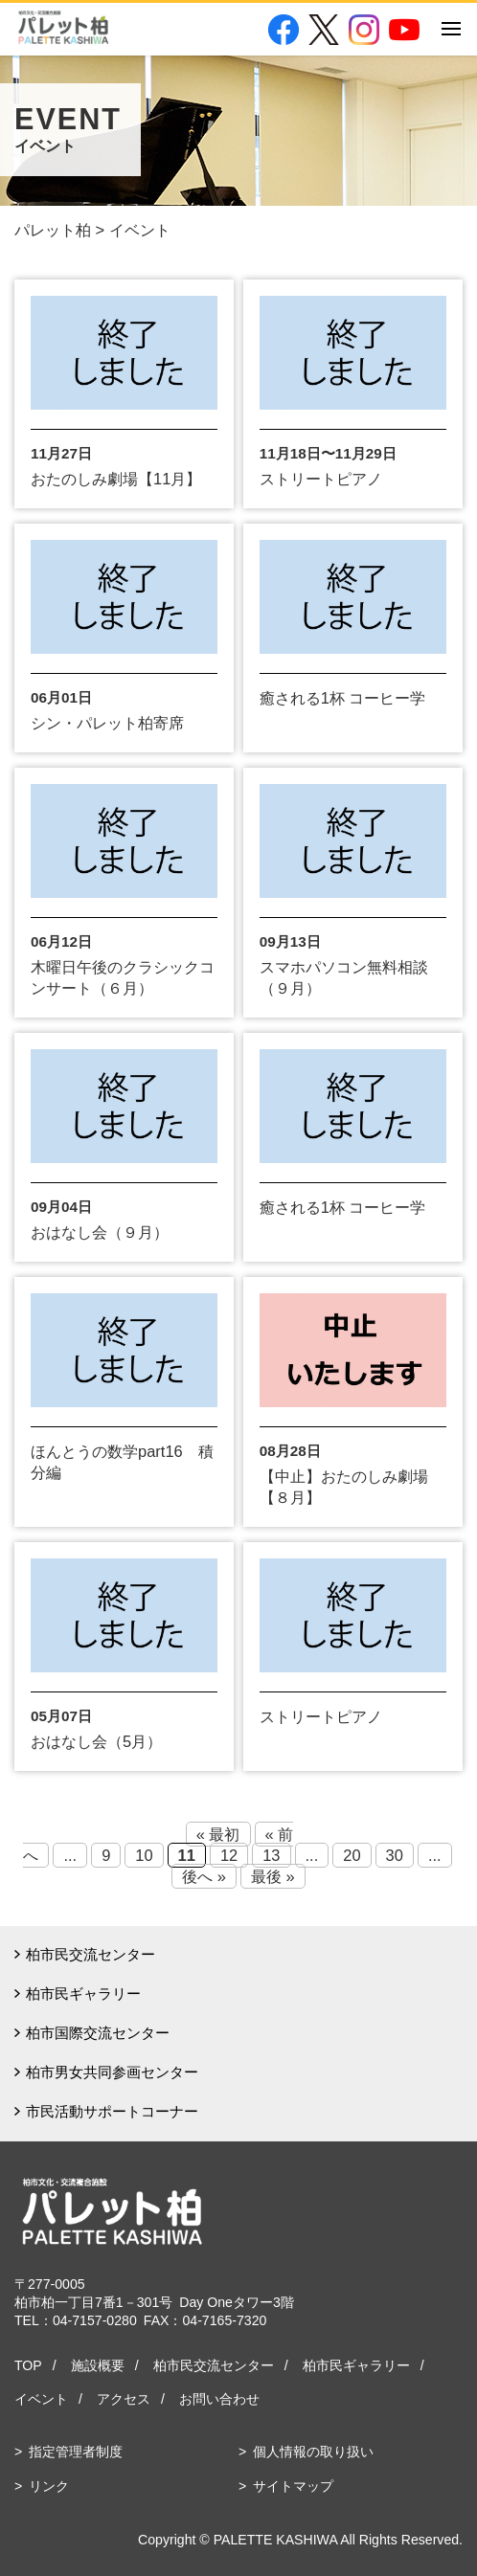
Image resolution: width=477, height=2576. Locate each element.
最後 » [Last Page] (273, 1876)
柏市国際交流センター (98, 2033)
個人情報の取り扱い (313, 2451)
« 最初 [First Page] (218, 1834)
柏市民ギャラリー (83, 1993)
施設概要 (98, 2365)
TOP (28, 2365)
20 (351, 1855)
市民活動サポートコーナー (112, 2111)
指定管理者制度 (76, 2451)
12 (229, 1855)
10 (143, 1855)
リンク (49, 2486)
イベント (41, 2399)
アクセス (123, 2399)
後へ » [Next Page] (204, 1876)
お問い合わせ (219, 2399)
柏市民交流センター (90, 1954)
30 (394, 1855)
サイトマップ (293, 2486)
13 (271, 1855)
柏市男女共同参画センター (112, 2072)
